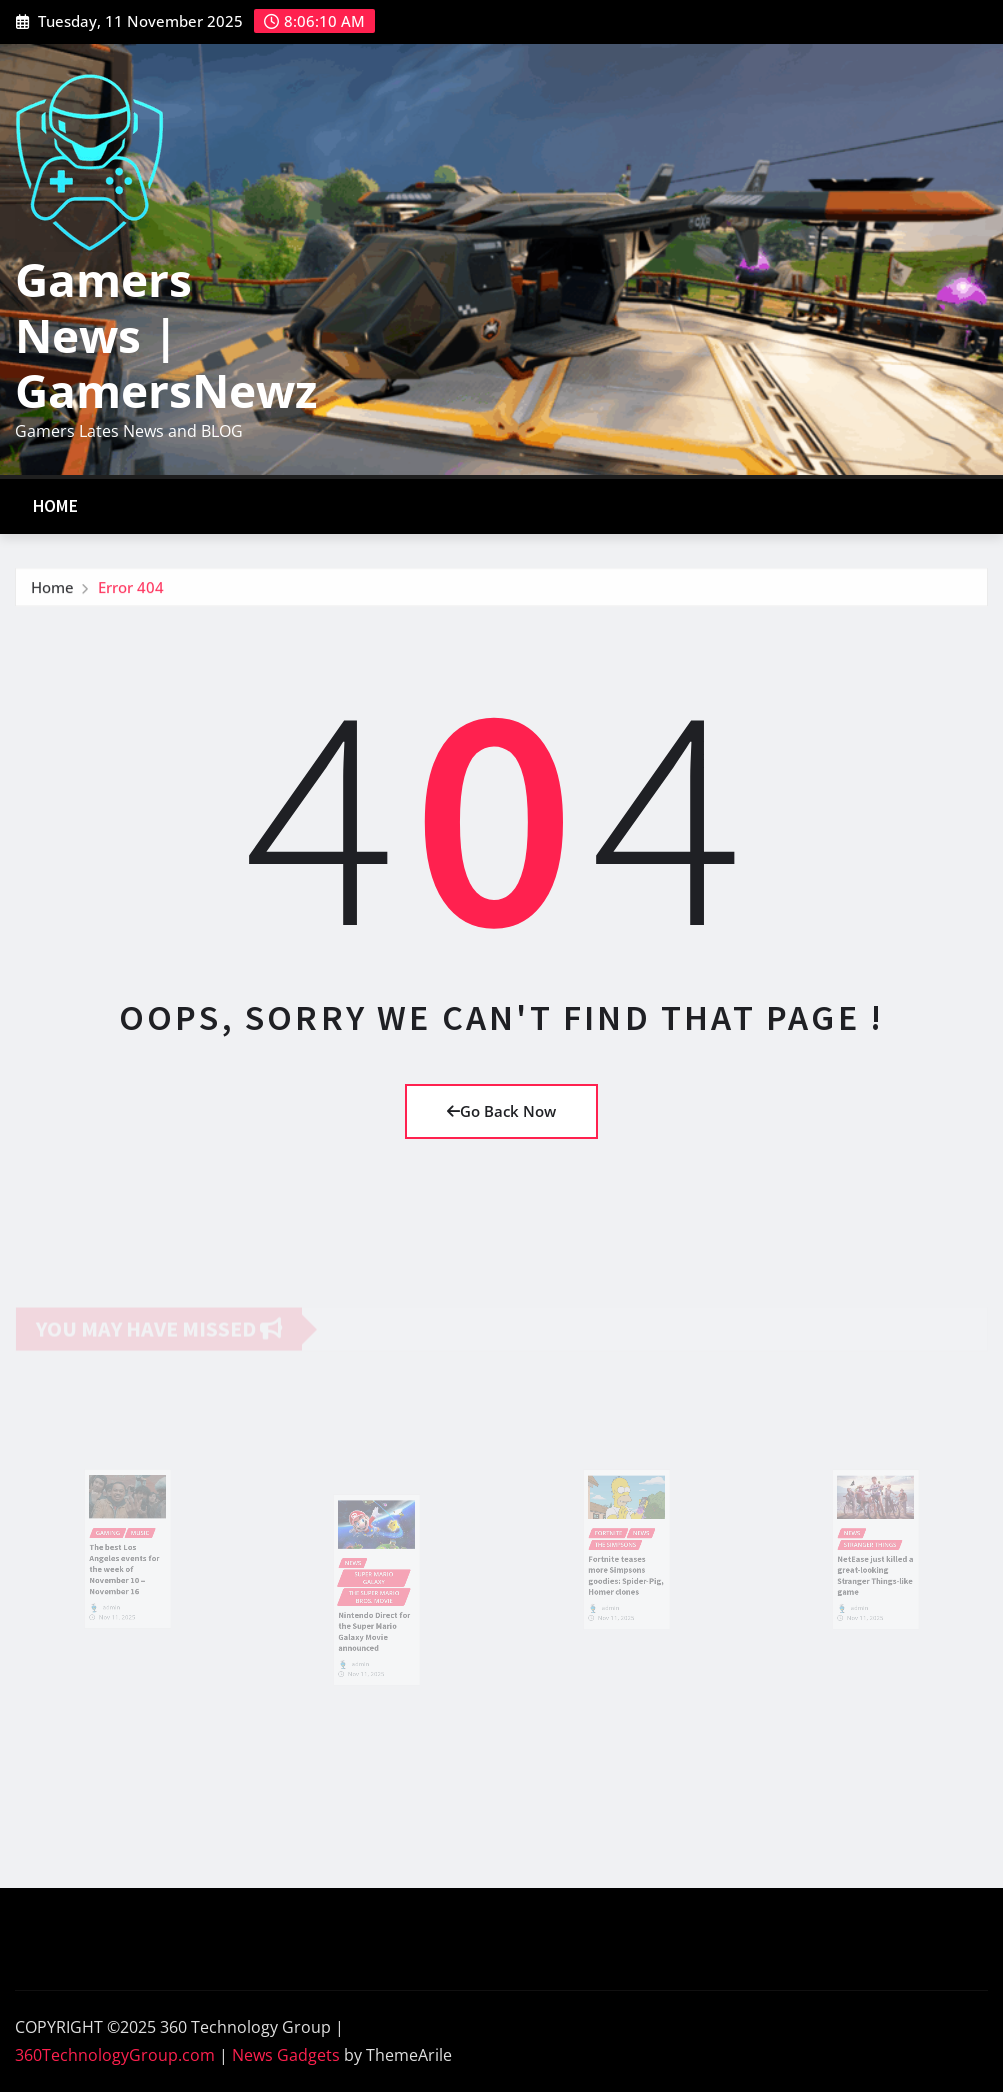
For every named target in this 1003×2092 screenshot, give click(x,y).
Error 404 (131, 590)
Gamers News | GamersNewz (166, 334)
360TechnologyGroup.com (115, 2055)
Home (56, 506)
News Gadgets (286, 2055)
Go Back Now (501, 1111)
